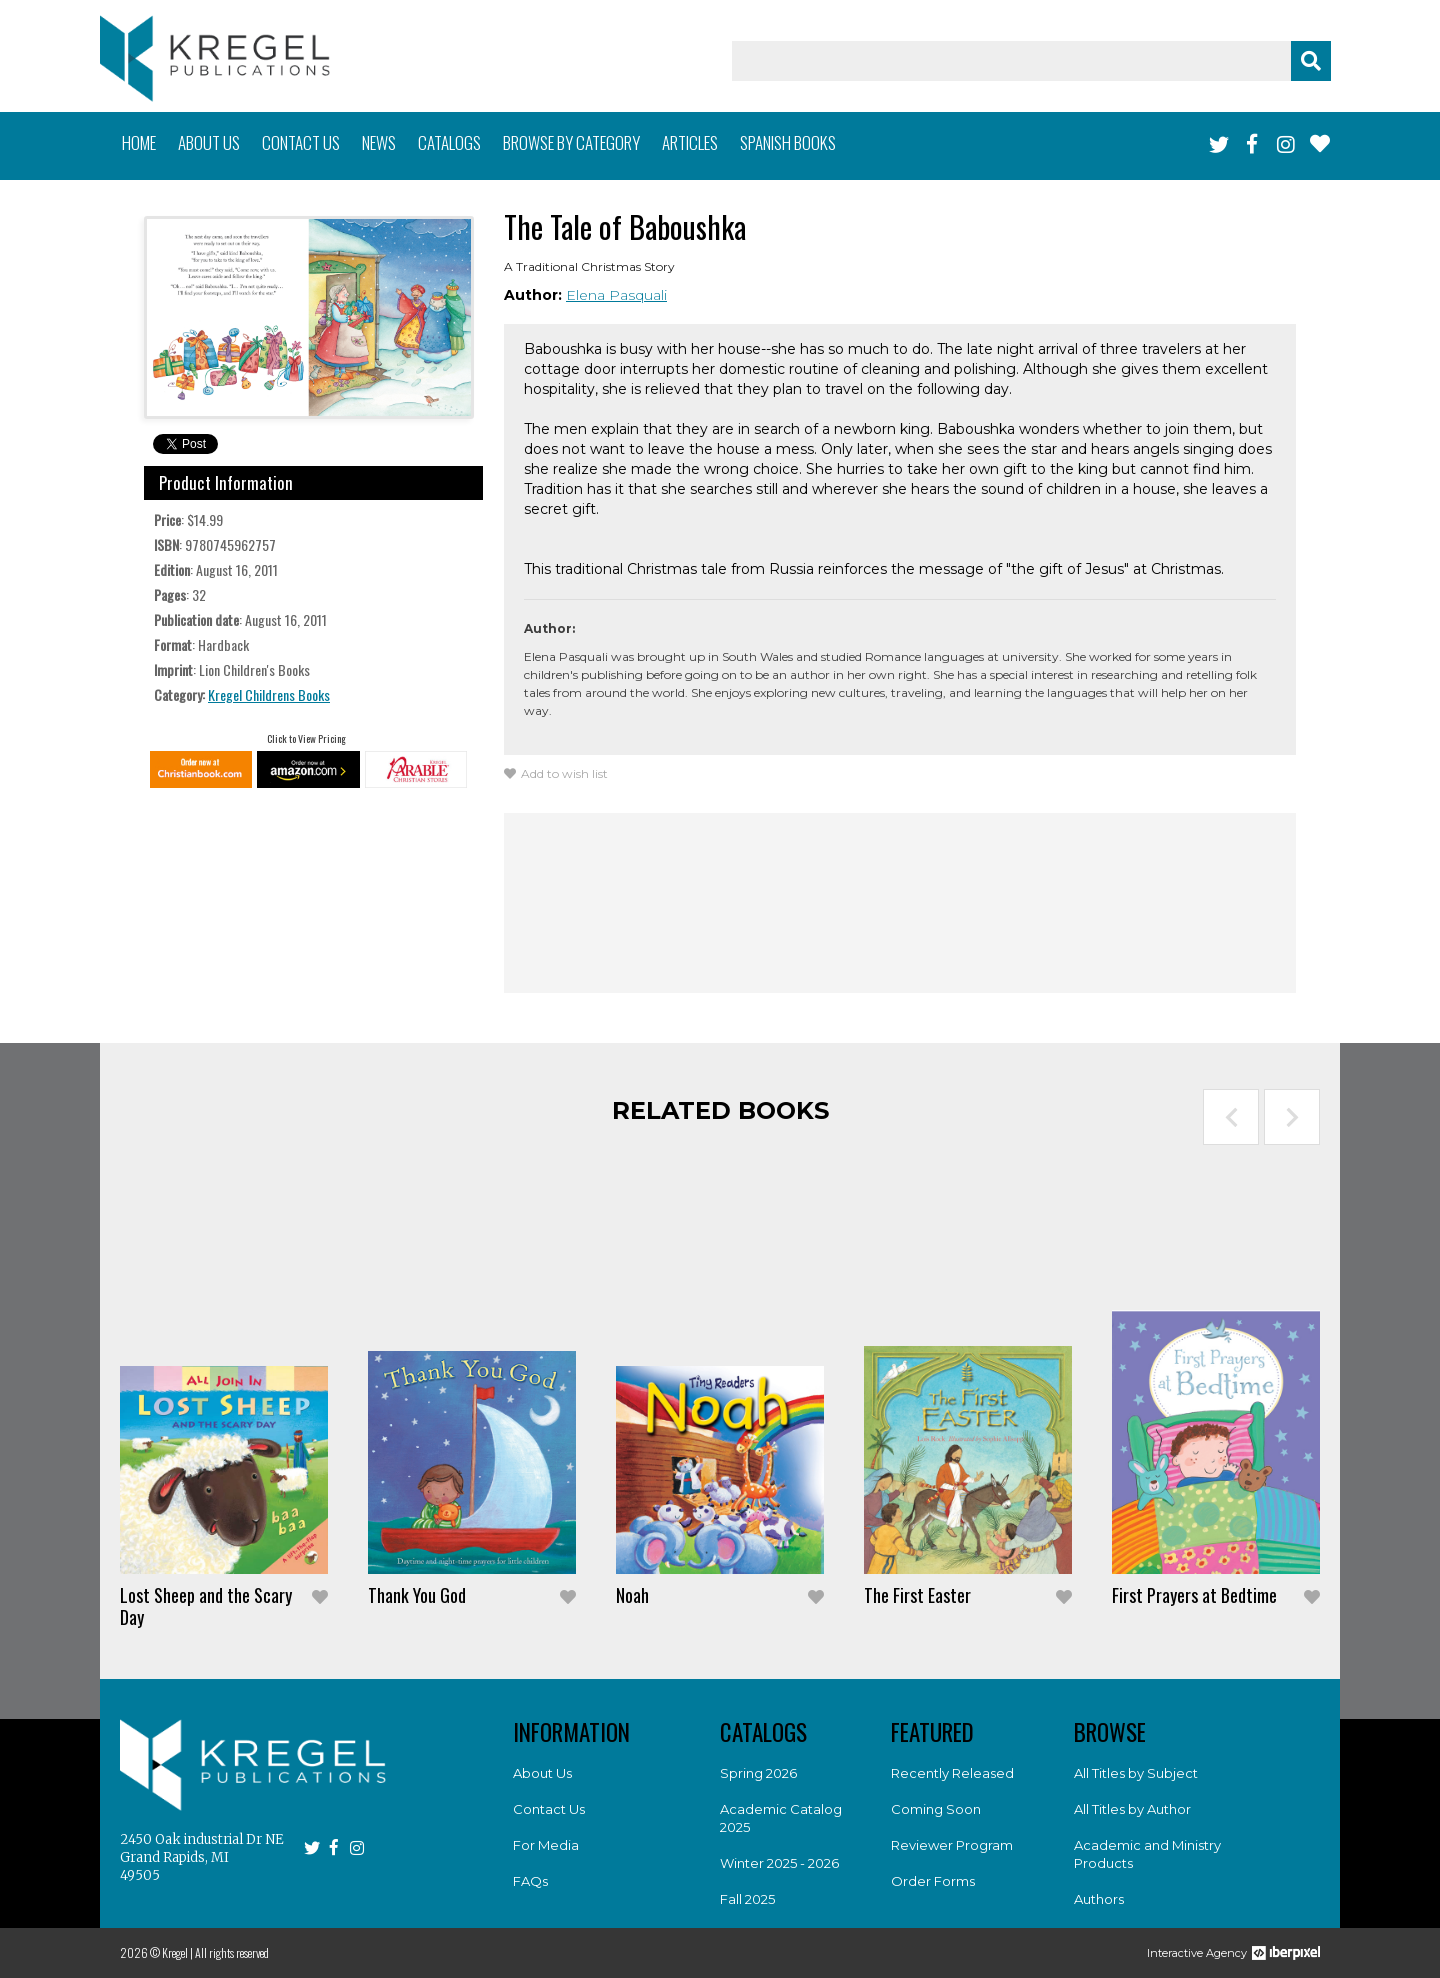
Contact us (301, 142)
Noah (632, 1595)
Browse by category (571, 142)
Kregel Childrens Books (269, 694)
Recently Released (952, 1773)
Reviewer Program (952, 1845)
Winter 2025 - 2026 (779, 1863)
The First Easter (917, 1595)
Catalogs (449, 142)
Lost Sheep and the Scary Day (206, 1606)
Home (139, 142)
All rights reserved (232, 1952)
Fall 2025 (747, 1899)
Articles (690, 142)
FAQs (530, 1881)
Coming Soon (936, 1809)
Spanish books (788, 142)
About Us (542, 1773)
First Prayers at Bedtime (1194, 1595)
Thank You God (417, 1595)
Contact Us (549, 1809)
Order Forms (933, 1881)
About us (209, 142)
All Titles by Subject (1136, 1773)
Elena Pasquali (616, 295)
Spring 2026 (758, 1773)
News (379, 142)
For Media (546, 1845)
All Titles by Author (1132, 1809)
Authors (1099, 1899)
